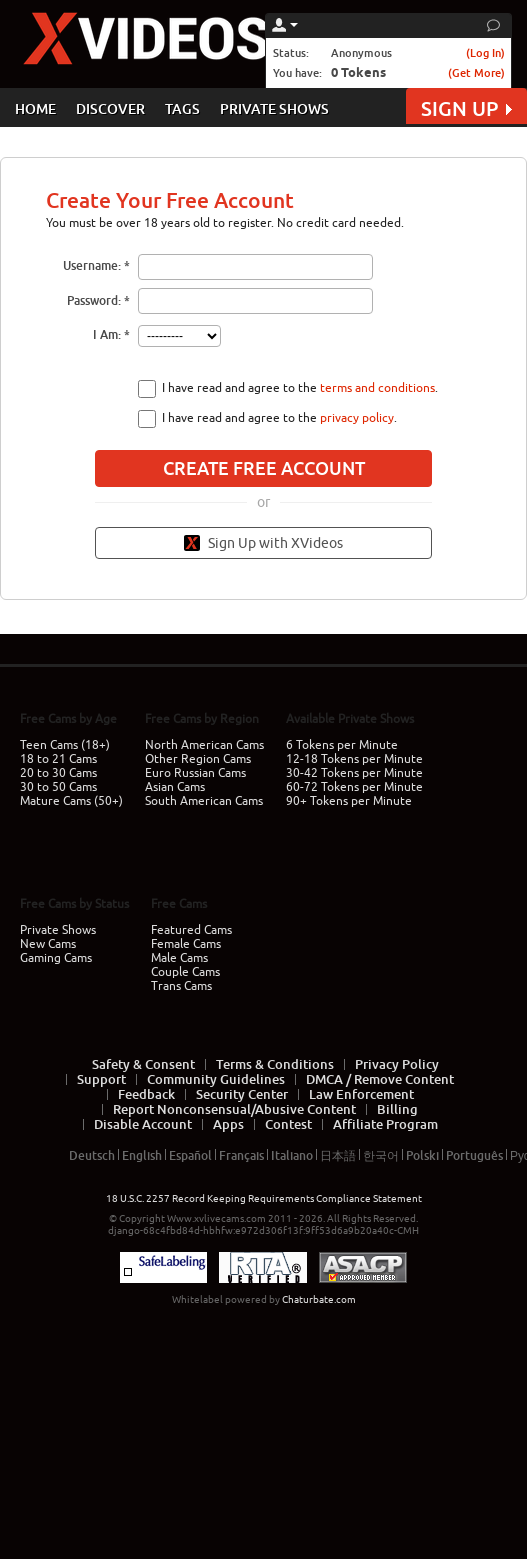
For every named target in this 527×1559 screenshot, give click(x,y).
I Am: (107, 334)
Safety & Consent (143, 1064)
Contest (288, 1124)
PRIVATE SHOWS (274, 108)
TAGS (182, 108)
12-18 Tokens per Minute (354, 759)
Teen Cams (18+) (65, 745)
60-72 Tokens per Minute (354, 787)
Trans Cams (181, 986)
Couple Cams (185, 972)
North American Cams (204, 745)
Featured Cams (191, 930)
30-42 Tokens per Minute (354, 773)
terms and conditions (377, 388)
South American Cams (204, 801)
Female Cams (186, 944)
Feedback (146, 1094)
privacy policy (357, 418)
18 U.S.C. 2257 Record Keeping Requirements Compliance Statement (264, 1198)
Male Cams (179, 958)
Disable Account (143, 1124)
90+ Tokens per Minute (349, 801)
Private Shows (58, 930)
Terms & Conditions (275, 1064)
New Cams (48, 944)
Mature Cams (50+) (71, 801)
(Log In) (485, 52)
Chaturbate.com (319, 1299)
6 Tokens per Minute (342, 745)
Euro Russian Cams (195, 773)
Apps (228, 1124)
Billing (397, 1109)
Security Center (242, 1094)
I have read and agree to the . (300, 388)
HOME (35, 108)
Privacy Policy (397, 1064)
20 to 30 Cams (58, 773)
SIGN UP (466, 108)
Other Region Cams (198, 759)
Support (101, 1079)
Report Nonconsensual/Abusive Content (234, 1109)
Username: (92, 265)
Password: (94, 300)
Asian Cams (175, 787)
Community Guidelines (216, 1079)
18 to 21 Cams (58, 759)
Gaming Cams (56, 958)
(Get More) (476, 72)
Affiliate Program (385, 1124)
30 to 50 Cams (58, 787)
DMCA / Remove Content (380, 1079)
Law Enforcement (361, 1094)
